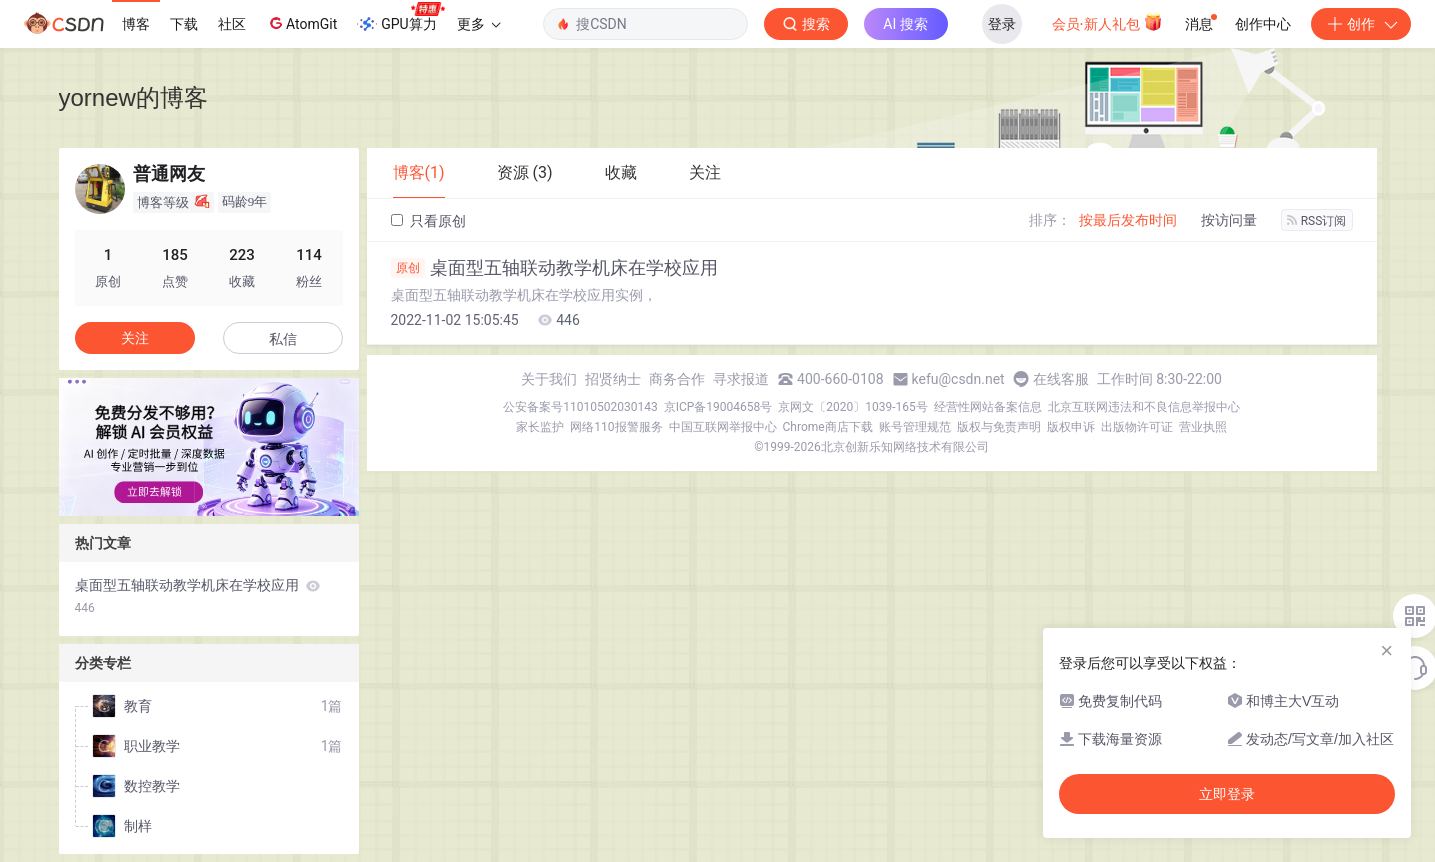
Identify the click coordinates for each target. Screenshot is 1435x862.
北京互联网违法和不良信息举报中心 (1144, 407)
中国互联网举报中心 (723, 427)
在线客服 (1061, 379)
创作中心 (1263, 24)
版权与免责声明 (999, 427)
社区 (232, 24)
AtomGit (301, 23)
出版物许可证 (1137, 427)
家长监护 (540, 427)
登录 (1002, 24)
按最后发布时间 (1128, 220)
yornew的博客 (133, 97)
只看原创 (428, 221)
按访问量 (1229, 220)
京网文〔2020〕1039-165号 (853, 407)
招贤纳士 (613, 379)
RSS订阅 (1317, 221)
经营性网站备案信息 (988, 407)
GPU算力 (400, 18)
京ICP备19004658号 (718, 407)
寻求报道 (741, 379)
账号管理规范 (915, 427)
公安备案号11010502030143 (580, 407)
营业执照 (1203, 427)
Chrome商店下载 (828, 427)
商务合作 (677, 379)
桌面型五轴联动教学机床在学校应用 (554, 268)
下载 (184, 24)
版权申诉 (1071, 427)
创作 (1361, 24)
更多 (479, 24)
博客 (136, 24)
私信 (283, 339)
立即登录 (1227, 794)
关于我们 (549, 379)
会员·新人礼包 (1107, 22)
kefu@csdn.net (958, 379)
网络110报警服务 (616, 427)
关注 (135, 338)
